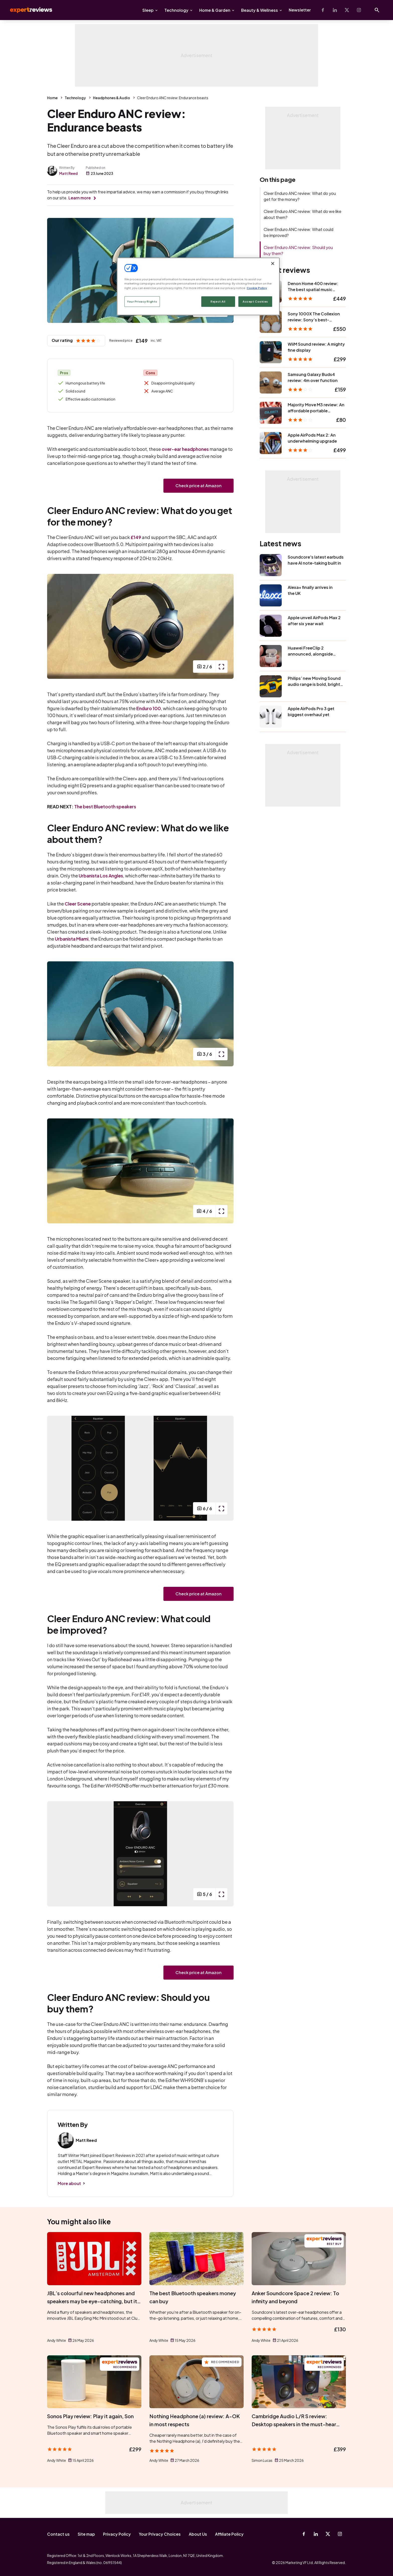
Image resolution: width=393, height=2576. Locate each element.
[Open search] (377, 10)
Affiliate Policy (229, 2534)
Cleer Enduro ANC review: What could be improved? (298, 232)
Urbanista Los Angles (101, 875)
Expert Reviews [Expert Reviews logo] (27, 10)
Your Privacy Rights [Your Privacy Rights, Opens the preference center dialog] (142, 301)
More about (69, 2183)
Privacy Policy (117, 2534)
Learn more (79, 197)
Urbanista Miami (71, 939)
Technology (176, 10)
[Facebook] (323, 10)
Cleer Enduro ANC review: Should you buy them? (298, 250)
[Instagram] (359, 10)
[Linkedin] (335, 10)
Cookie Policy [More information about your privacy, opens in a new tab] (257, 288)
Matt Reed (68, 173)
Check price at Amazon (198, 485)
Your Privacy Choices (160, 2534)
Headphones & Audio (111, 97)
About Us (198, 2534)
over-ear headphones (185, 449)
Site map (86, 2534)
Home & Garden (214, 10)
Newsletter (300, 10)
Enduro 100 (148, 708)
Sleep (148, 10)
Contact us (58, 2534)
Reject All (218, 301)
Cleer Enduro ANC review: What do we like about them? (302, 214)
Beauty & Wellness (259, 10)
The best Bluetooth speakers (105, 806)
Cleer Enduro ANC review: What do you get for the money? (300, 196)
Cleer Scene (78, 904)
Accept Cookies (255, 301)
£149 (136, 537)
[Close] (272, 263)
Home (52, 97)
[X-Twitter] (347, 10)
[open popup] (221, 667)
